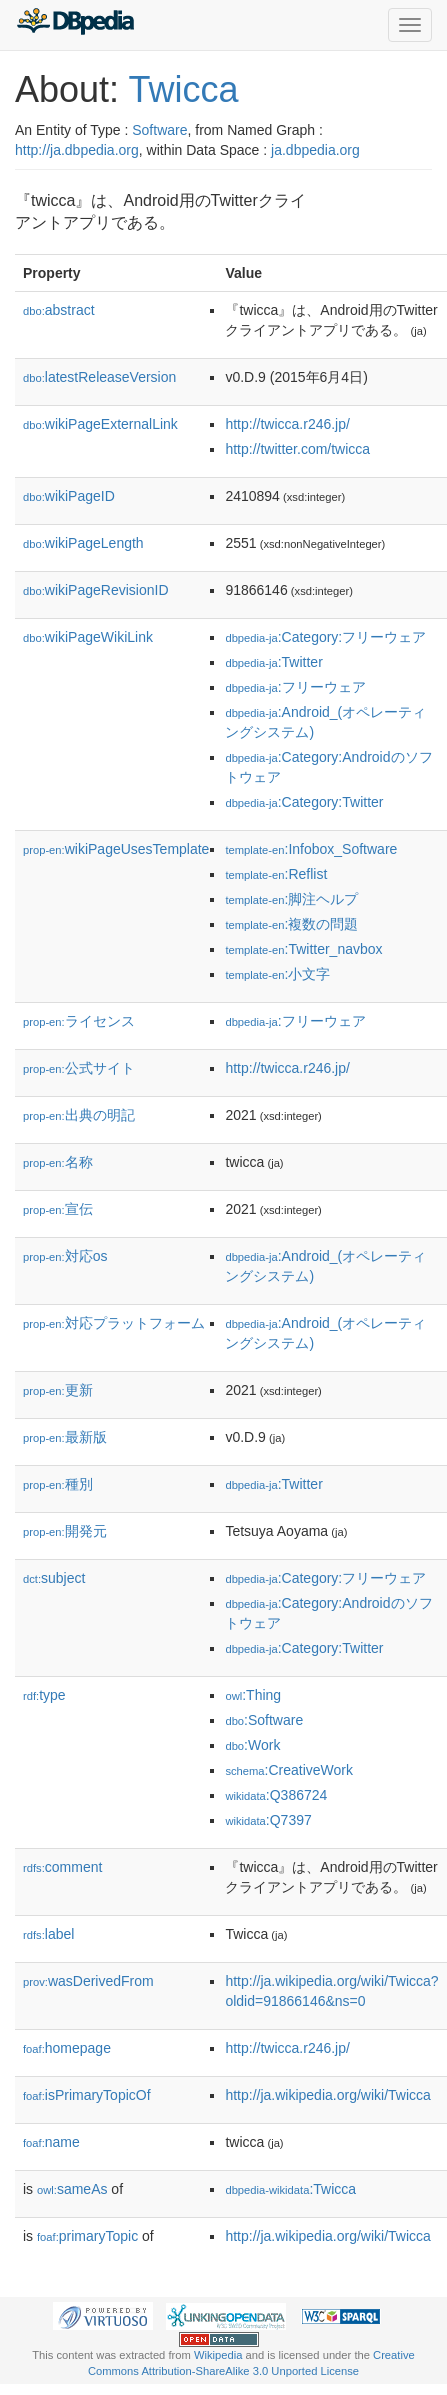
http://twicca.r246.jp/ (287, 424)
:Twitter (273, 662)
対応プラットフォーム (114, 1323)
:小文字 (277, 974)
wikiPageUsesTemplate (116, 849)
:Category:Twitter (304, 802)
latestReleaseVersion (99, 377)
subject (54, 1578)
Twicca (183, 89)
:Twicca (290, 2189)
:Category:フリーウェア (325, 637)
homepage (67, 2048)
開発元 (65, 1531)
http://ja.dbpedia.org (77, 150)
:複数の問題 (291, 924)
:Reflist (276, 874)
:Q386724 (276, 1795)
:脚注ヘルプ (291, 899)
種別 (58, 1484)
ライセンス (79, 1021)
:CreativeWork (289, 1770)
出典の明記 (79, 1115)
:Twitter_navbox (303, 949)
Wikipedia (218, 2355)
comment (62, 1867)
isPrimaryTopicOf (87, 2095)
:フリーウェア (295, 687)
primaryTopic (87, 2236)
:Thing (253, 1695)
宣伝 (58, 1209)
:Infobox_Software (311, 849)
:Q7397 (268, 1820)
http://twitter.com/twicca (297, 449)
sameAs (72, 2189)
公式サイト (79, 1068)
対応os (65, 1256)
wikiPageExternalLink (100, 424)
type (44, 1695)
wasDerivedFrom (88, 1981)
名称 (58, 1162)
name (51, 2142)
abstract (59, 310)
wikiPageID (69, 496)
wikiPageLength (83, 543)
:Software (264, 1720)
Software (159, 130)
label (48, 1934)
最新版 (65, 1437)
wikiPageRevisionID (96, 590)
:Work (252, 1745)
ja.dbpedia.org (315, 150)
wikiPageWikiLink (88, 637)
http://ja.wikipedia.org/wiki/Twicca (327, 2095)
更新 (58, 1390)
